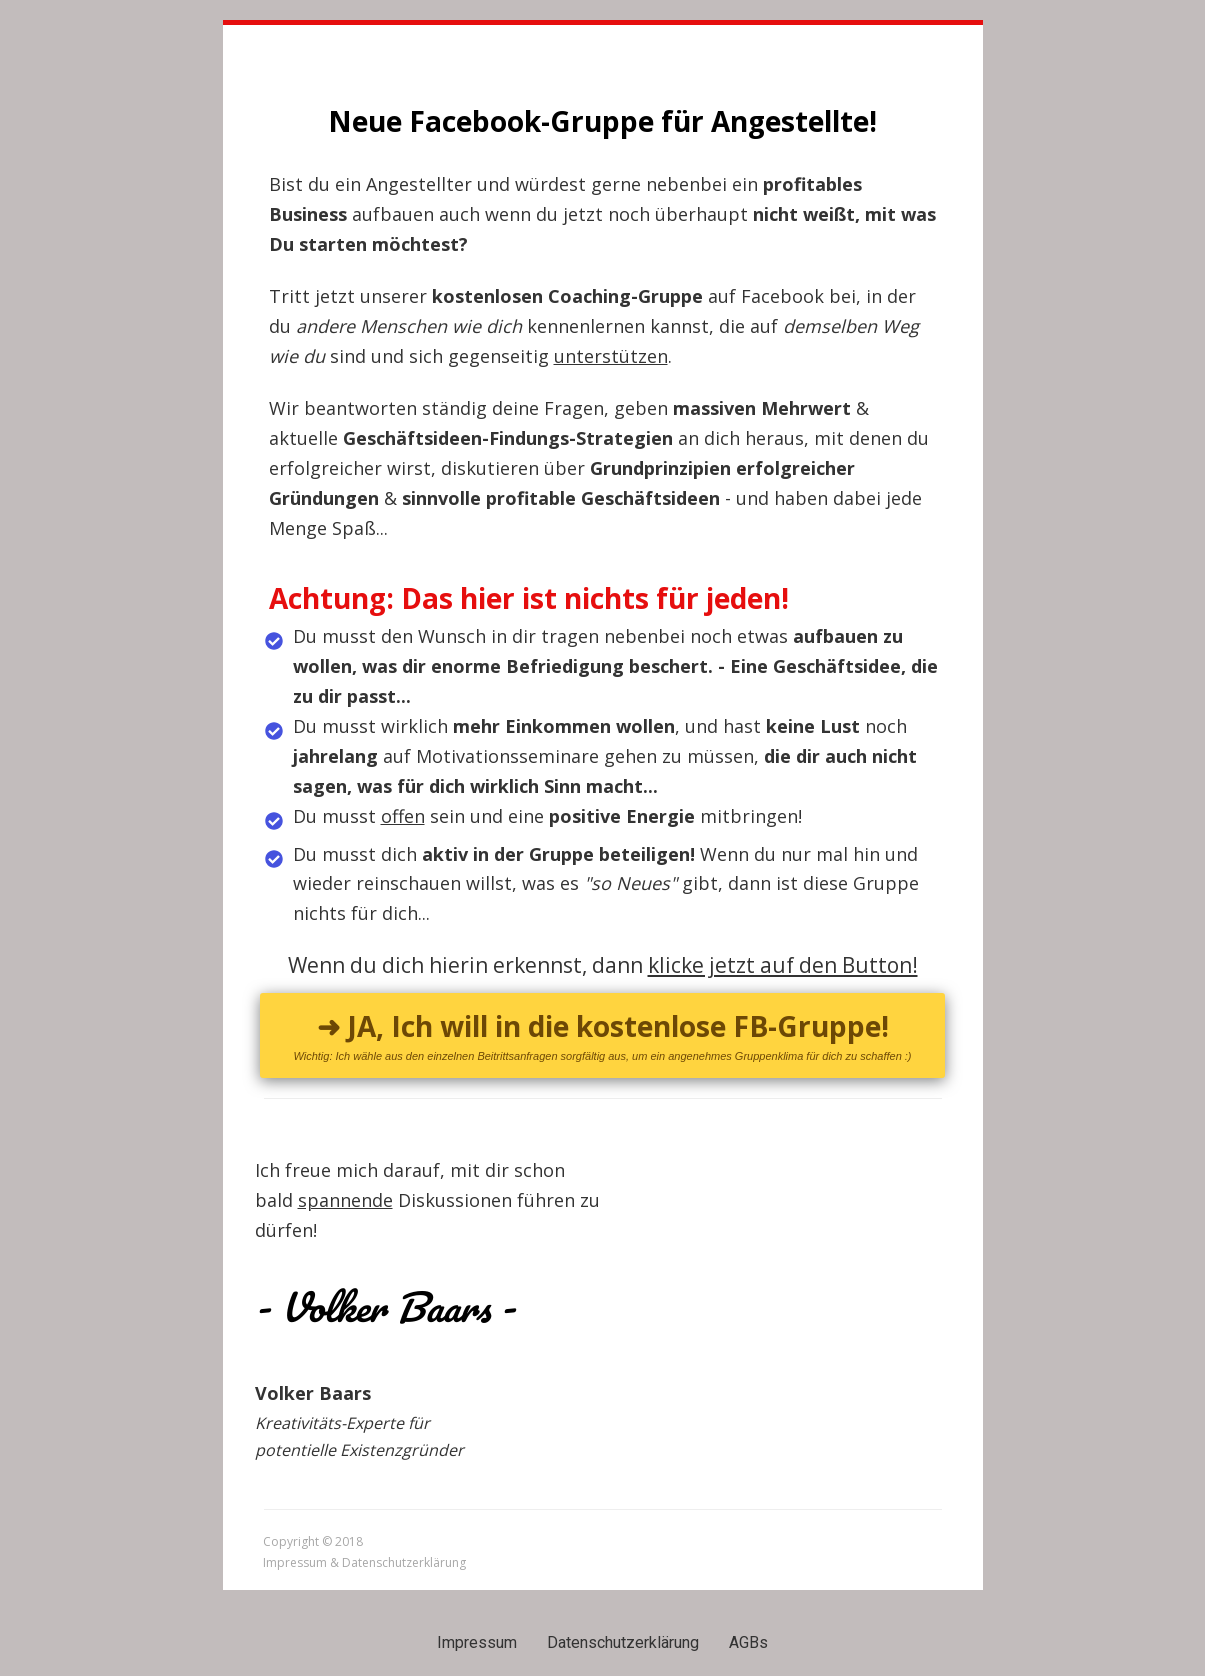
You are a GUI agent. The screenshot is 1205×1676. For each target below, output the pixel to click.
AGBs (748, 1642)
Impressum (477, 1642)
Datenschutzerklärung (623, 1642)
